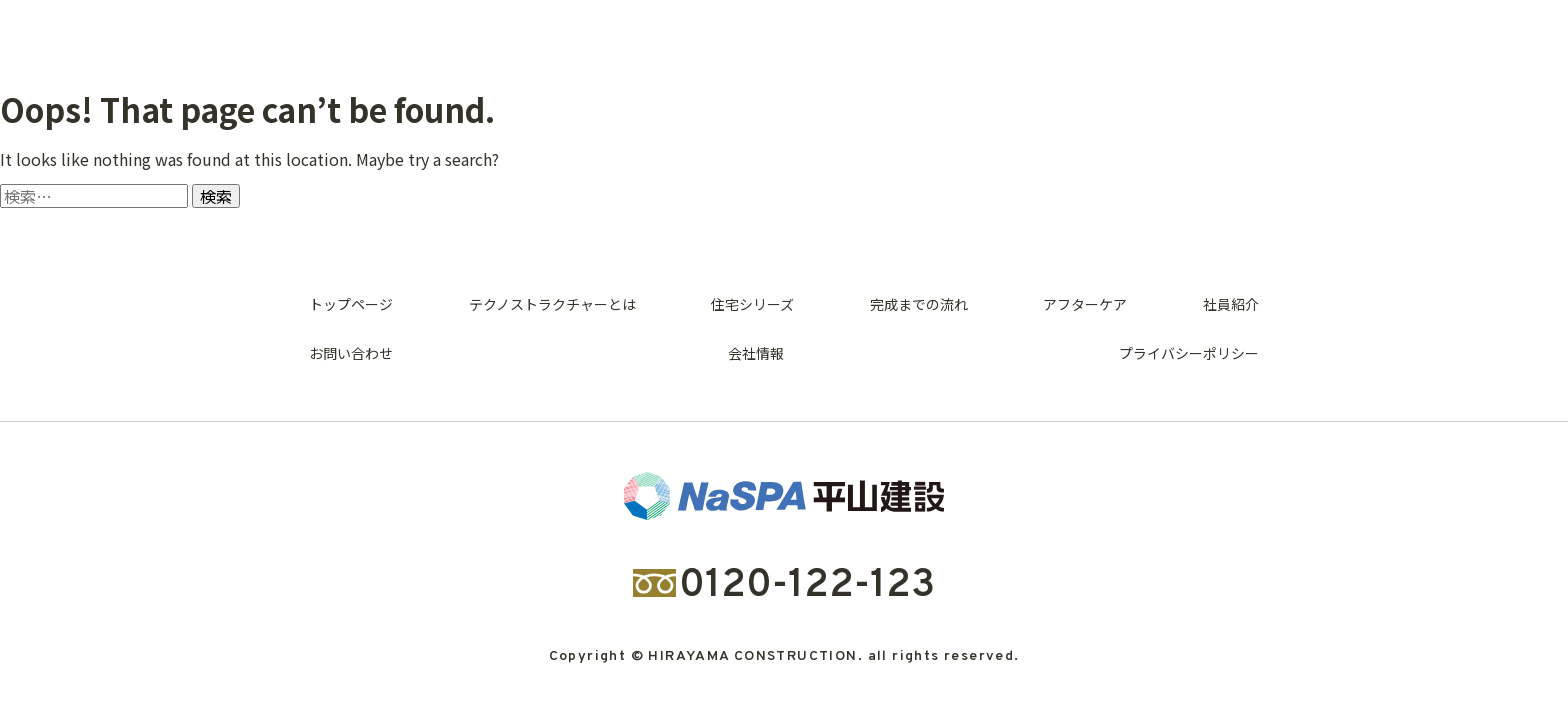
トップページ (351, 304)
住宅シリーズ (752, 304)
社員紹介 (1231, 304)
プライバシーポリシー (1189, 353)
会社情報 (756, 353)
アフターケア (1085, 304)
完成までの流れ (919, 304)
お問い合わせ (351, 353)
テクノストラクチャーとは (552, 304)
